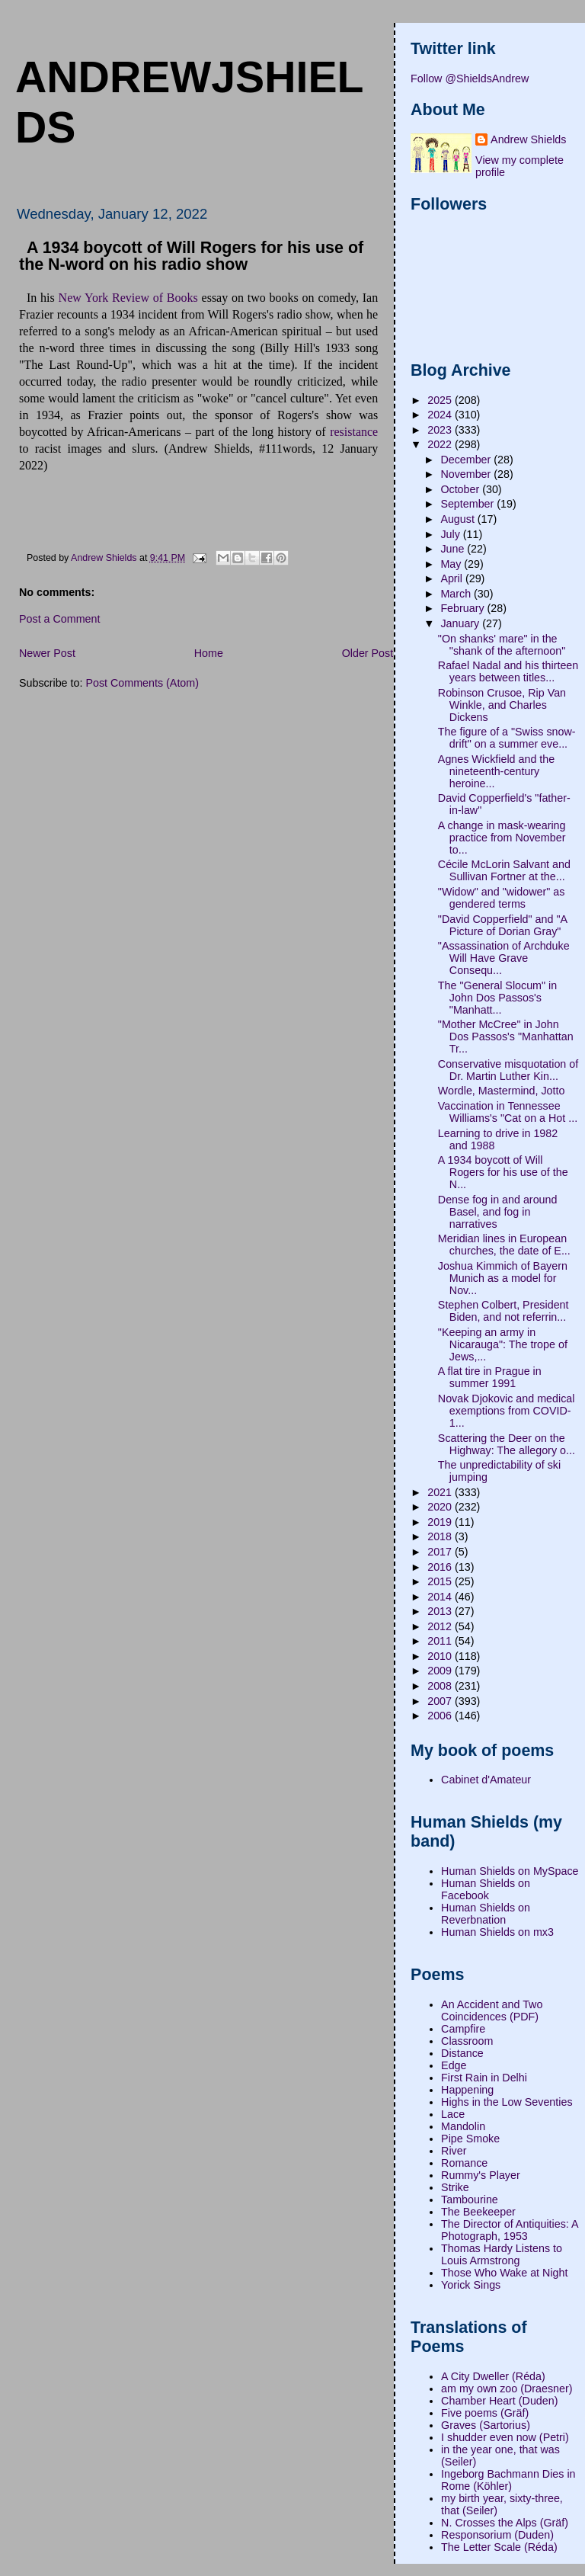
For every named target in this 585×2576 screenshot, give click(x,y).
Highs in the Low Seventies (506, 2102)
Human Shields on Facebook (485, 1889)
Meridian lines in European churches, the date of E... (504, 1244)
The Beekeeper (478, 2212)
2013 (441, 1611)
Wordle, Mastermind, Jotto (501, 1091)
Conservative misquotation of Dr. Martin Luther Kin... (508, 1070)
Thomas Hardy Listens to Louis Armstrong (501, 2254)
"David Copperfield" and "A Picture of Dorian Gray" (502, 925)
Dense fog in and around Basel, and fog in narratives (498, 1211)
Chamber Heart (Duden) (499, 2401)
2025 (441, 400)
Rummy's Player (480, 2175)
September (468, 504)
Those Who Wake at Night (504, 2273)
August (458, 519)
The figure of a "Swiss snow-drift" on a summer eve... (507, 738)
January (461, 623)
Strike (455, 2187)
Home (208, 653)
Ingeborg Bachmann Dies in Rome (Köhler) (508, 2480)
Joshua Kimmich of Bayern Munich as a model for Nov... (502, 1278)
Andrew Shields (528, 139)
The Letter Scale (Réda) (499, 2547)
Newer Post (47, 653)
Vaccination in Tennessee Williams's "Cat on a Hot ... (507, 1112)
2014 (441, 1597)
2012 (441, 1626)
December (467, 459)
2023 (441, 430)
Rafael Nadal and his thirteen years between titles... (508, 671)
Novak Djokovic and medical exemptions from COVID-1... (506, 1410)
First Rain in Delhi (484, 2077)
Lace (453, 2114)
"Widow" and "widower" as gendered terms (501, 898)
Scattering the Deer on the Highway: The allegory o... (506, 1444)
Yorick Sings (470, 2285)
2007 (441, 1701)
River (453, 2151)
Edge (453, 2065)
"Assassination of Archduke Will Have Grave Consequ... (504, 958)
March (457, 594)
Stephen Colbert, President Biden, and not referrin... (503, 1311)
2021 (441, 1492)
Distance (462, 2053)
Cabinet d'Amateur (486, 1779)
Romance (464, 2163)
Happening (467, 2090)
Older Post (368, 653)
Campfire (463, 2029)
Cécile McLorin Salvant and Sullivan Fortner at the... (504, 870)
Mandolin (463, 2126)
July (451, 534)
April (452, 578)
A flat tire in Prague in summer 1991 (490, 1377)
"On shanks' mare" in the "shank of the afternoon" (501, 645)
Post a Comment (59, 619)
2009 (441, 1670)
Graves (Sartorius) (485, 2425)
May (452, 564)
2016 (441, 1567)
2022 (441, 444)
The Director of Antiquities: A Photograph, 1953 (509, 2230)
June (453, 549)
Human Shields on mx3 (497, 1932)
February (463, 608)
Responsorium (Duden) (497, 2535)
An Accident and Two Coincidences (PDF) (491, 2010)
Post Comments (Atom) (142, 683)
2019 (441, 1522)
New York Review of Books (128, 297)
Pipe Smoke (470, 2138)
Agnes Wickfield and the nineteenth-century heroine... (496, 771)
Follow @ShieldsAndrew (470, 78)
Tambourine (469, 2199)
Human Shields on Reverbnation (485, 1914)
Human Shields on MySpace (509, 1871)
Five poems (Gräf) (485, 2413)
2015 (441, 1581)
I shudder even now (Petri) (505, 2437)
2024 (441, 415)
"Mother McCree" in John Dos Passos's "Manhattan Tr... (506, 1036)
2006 (441, 1715)
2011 (441, 1641)
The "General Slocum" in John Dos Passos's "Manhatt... (497, 997)
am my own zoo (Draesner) (506, 2388)
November (467, 474)
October (461, 489)
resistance (354, 431)
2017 (441, 1552)
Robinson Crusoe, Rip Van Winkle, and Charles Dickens (502, 705)
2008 (441, 1686)
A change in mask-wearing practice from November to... (502, 837)
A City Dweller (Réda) (493, 2376)
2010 (441, 1656)
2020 (441, 1507)
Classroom (467, 2041)
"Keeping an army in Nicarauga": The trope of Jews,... (502, 1344)
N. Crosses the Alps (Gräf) (504, 2523)
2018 (441, 1536)
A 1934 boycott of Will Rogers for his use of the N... (503, 1172)
